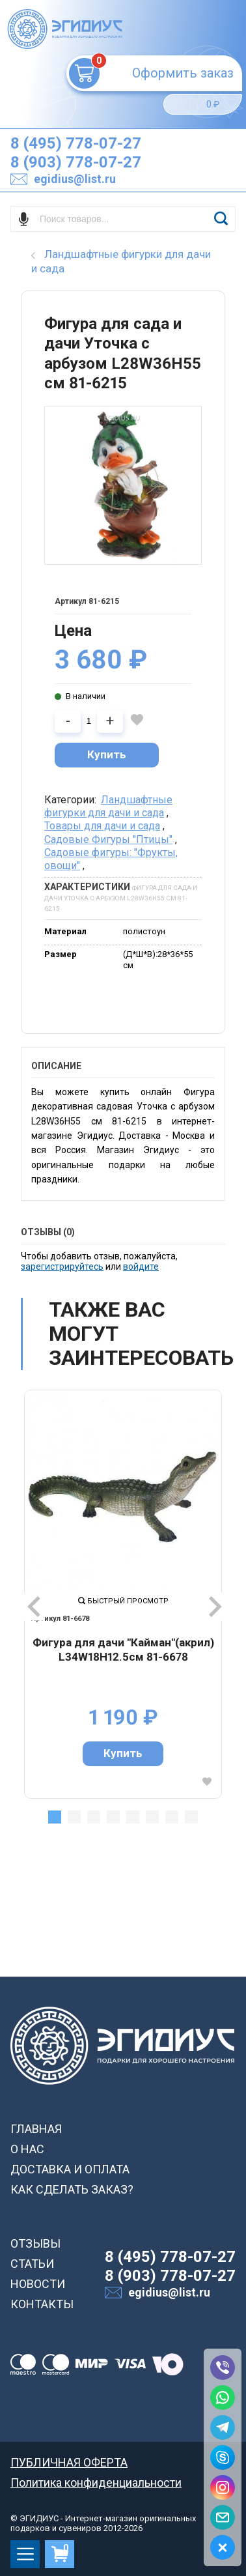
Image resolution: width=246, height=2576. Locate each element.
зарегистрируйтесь (62, 1266)
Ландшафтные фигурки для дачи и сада (108, 806)
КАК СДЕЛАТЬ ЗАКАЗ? (71, 2189)
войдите (141, 1266)
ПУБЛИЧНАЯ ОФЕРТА (69, 2462)
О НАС (27, 2149)
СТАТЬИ (32, 2263)
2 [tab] (74, 1817)
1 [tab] (54, 1817)
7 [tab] (171, 1817)
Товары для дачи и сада (102, 826)
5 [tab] (132, 1817)
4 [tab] (113, 1817)
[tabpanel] (123, 1594)
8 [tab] (191, 1817)
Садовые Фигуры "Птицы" (108, 839)
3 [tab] (93, 1817)
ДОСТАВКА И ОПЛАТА (70, 2169)
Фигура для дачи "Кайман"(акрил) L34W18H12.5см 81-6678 (123, 1649)
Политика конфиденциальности (96, 2482)
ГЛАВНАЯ (36, 2129)
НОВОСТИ (37, 2284)
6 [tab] (152, 1817)
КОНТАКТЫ (42, 2304)
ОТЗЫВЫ (35, 2243)
